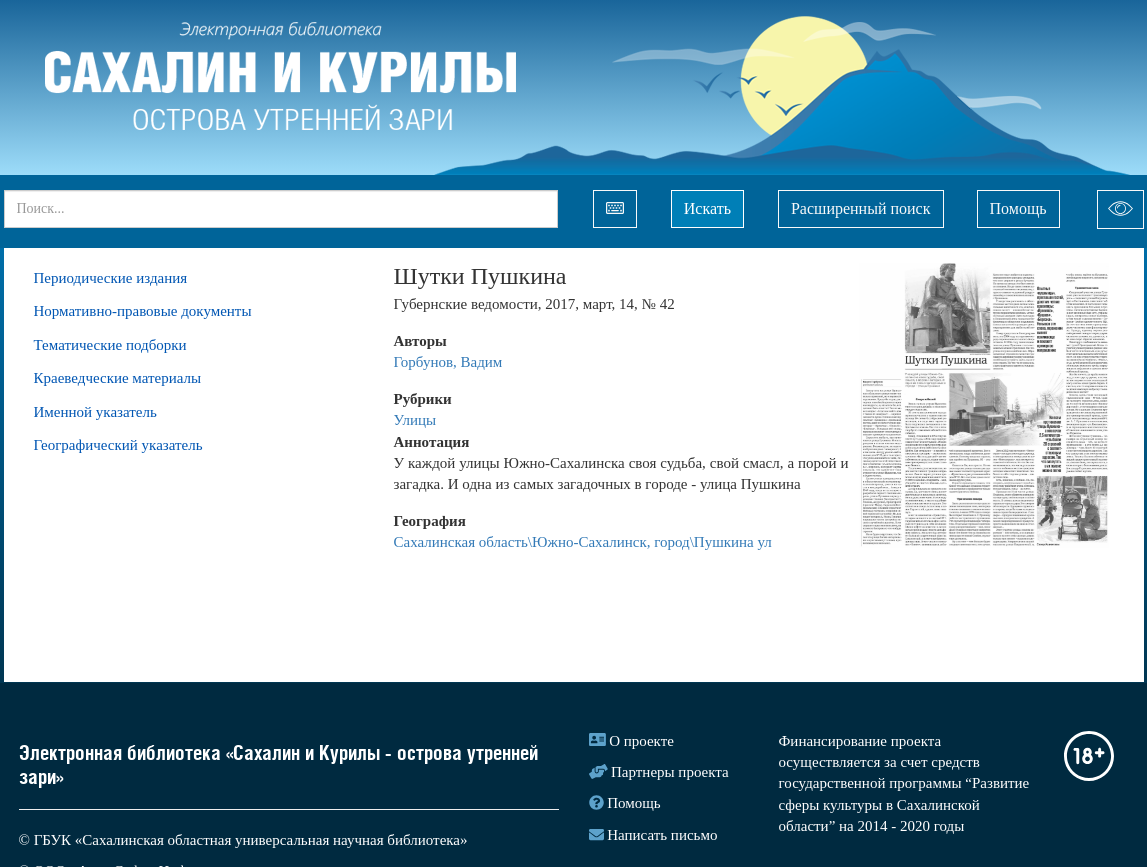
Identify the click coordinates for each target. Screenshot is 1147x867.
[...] (281, 209)
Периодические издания (111, 278)
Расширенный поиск (861, 208)
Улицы (415, 420)
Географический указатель (118, 445)
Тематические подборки (110, 345)
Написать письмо (662, 835)
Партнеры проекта (670, 772)
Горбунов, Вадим (448, 362)
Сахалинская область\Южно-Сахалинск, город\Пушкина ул (583, 542)
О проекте (641, 741)
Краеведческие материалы (118, 378)
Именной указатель (95, 412)
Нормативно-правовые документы (143, 311)
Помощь (1018, 208)
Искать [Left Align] (707, 208)
